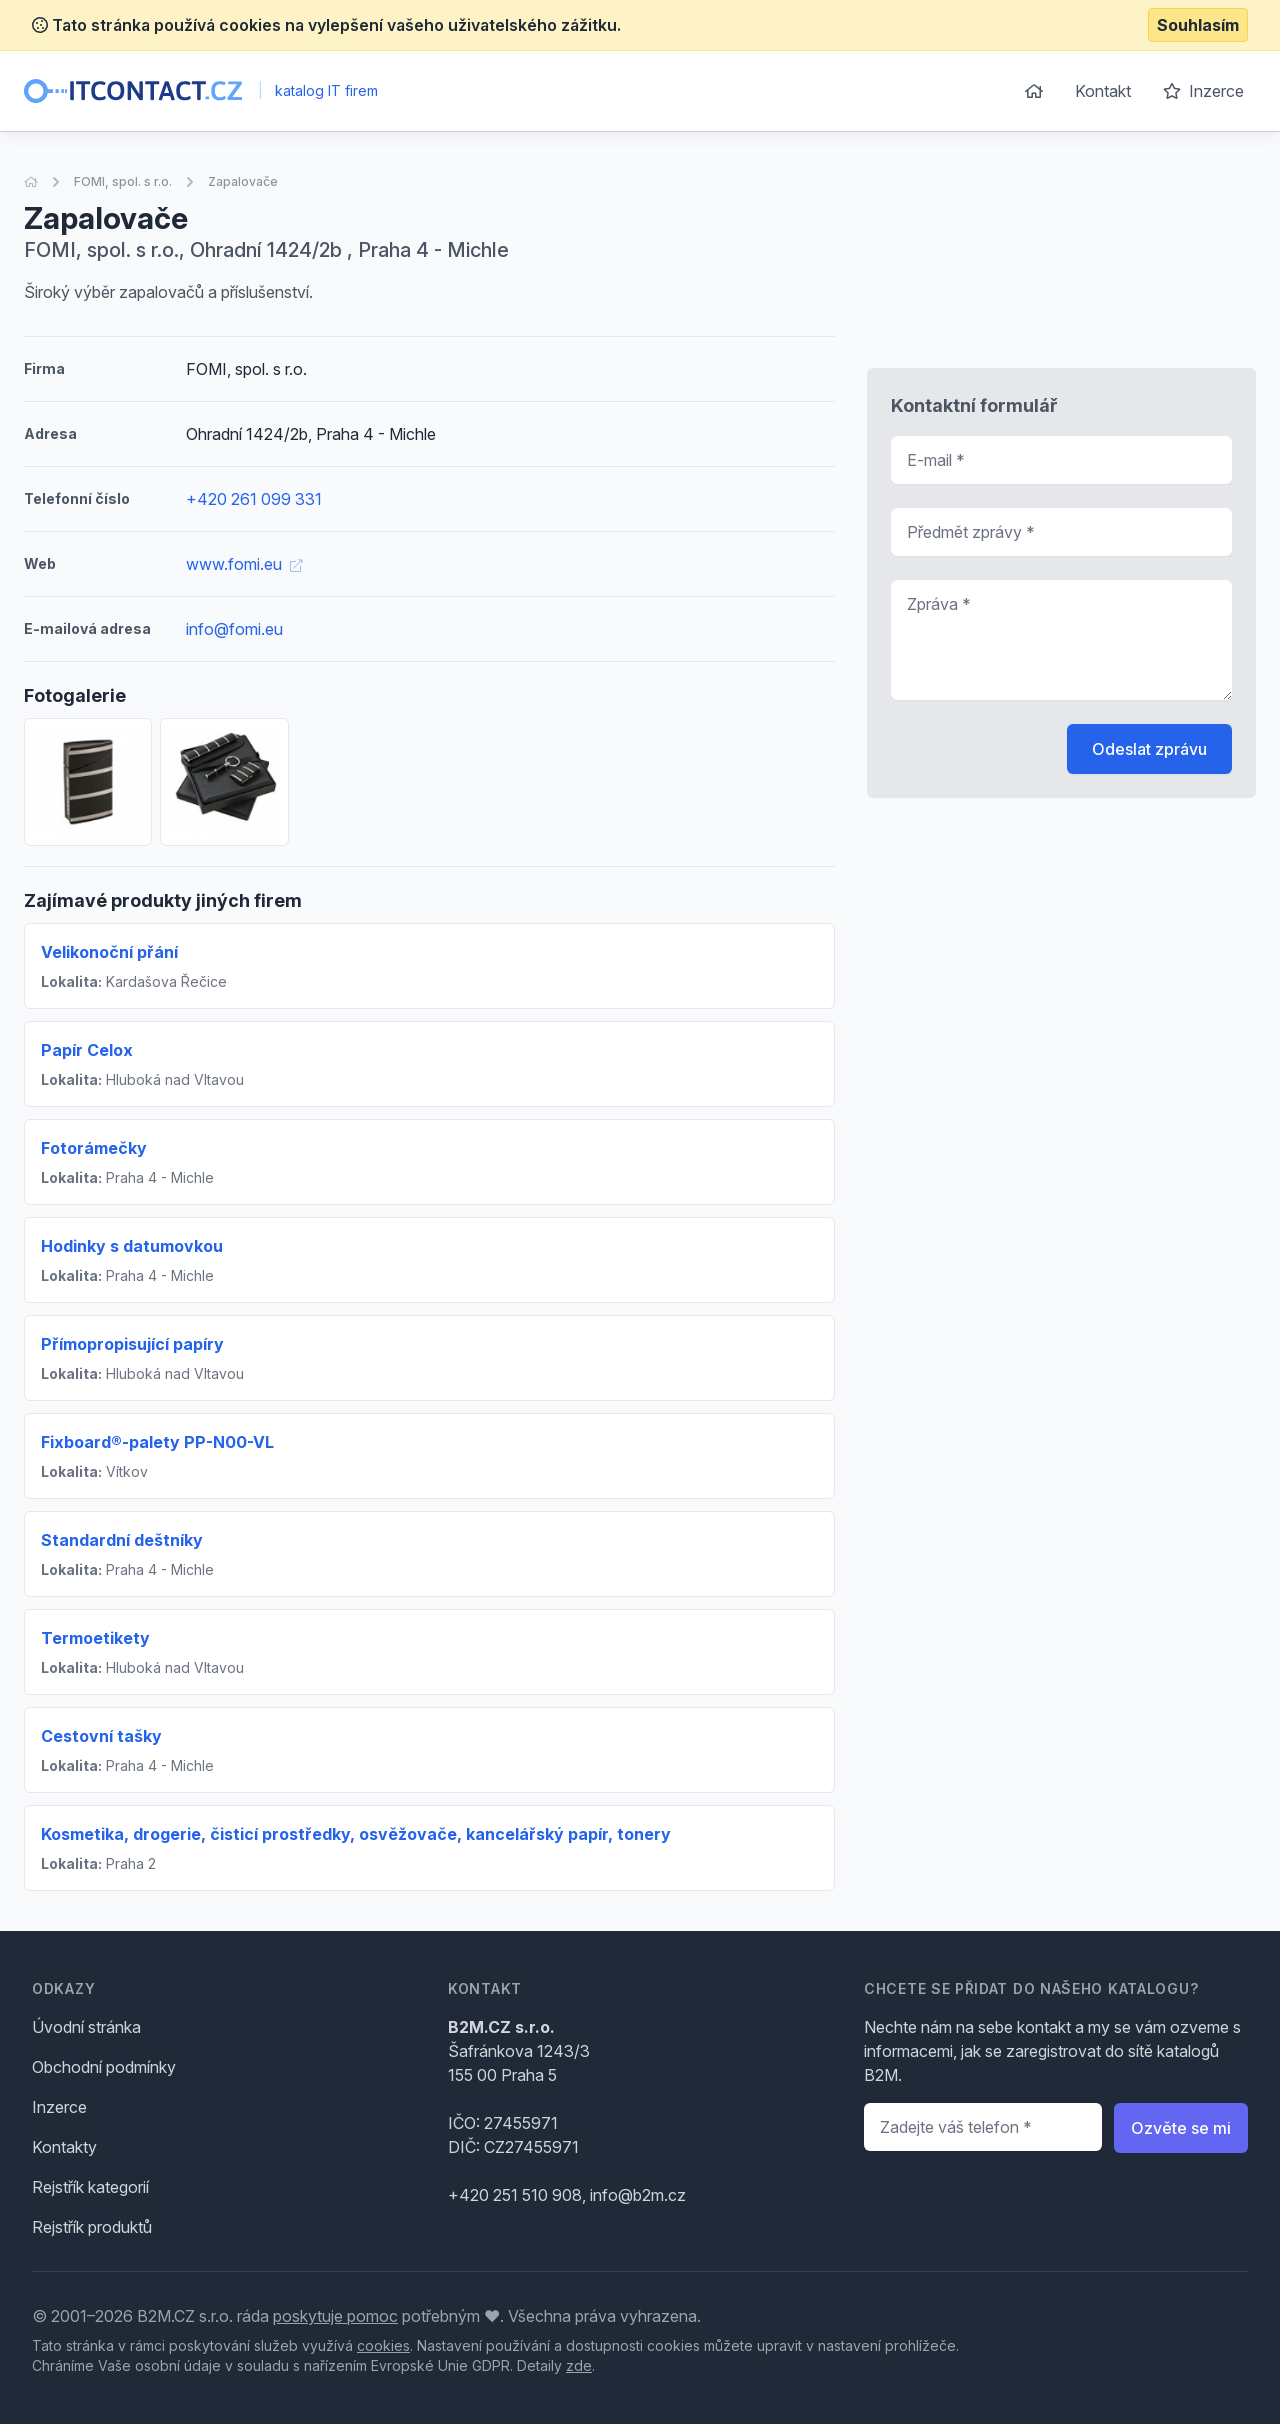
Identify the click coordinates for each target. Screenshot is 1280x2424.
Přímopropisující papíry (132, 1344)
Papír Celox (87, 1050)
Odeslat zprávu (1149, 749)
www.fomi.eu (244, 564)
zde (579, 2365)
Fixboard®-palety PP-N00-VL (157, 1442)
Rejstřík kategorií (90, 2187)
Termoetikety (95, 1638)
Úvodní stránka (86, 2027)
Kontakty (64, 2147)
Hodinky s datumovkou (132, 1246)
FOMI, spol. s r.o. (123, 181)
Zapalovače (243, 181)
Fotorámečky (94, 1148)
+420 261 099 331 (254, 499)
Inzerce (1203, 91)
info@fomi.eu (234, 629)
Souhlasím (1198, 25)
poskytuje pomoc (335, 2316)
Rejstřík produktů (92, 2227)
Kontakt (1103, 91)
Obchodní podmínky (104, 2067)
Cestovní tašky (101, 1736)
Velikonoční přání (109, 952)
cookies (383, 2345)
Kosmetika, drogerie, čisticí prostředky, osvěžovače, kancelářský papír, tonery (356, 1834)
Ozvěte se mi (1181, 2128)
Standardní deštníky (122, 1540)
